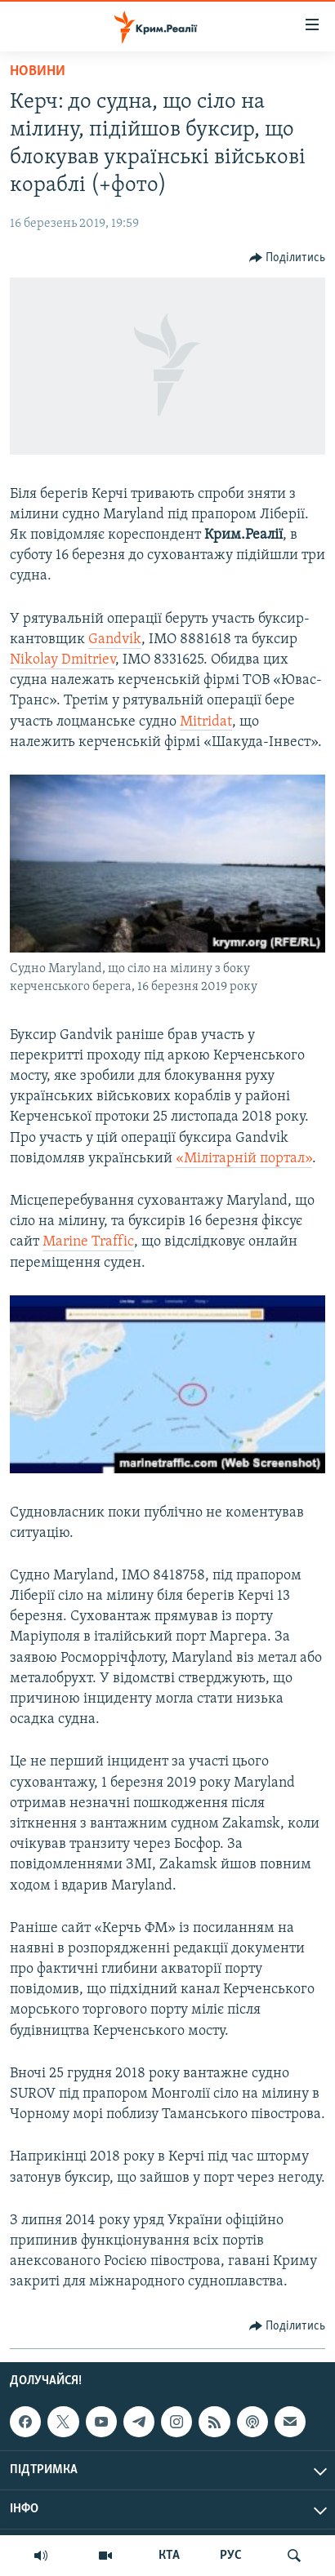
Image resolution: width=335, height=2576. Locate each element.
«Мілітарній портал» (244, 1158)
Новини (37, 71)
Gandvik (114, 639)
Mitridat (206, 722)
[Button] (287, 258)
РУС (231, 2555)
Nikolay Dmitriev (62, 660)
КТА (169, 2555)
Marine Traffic (88, 1242)
